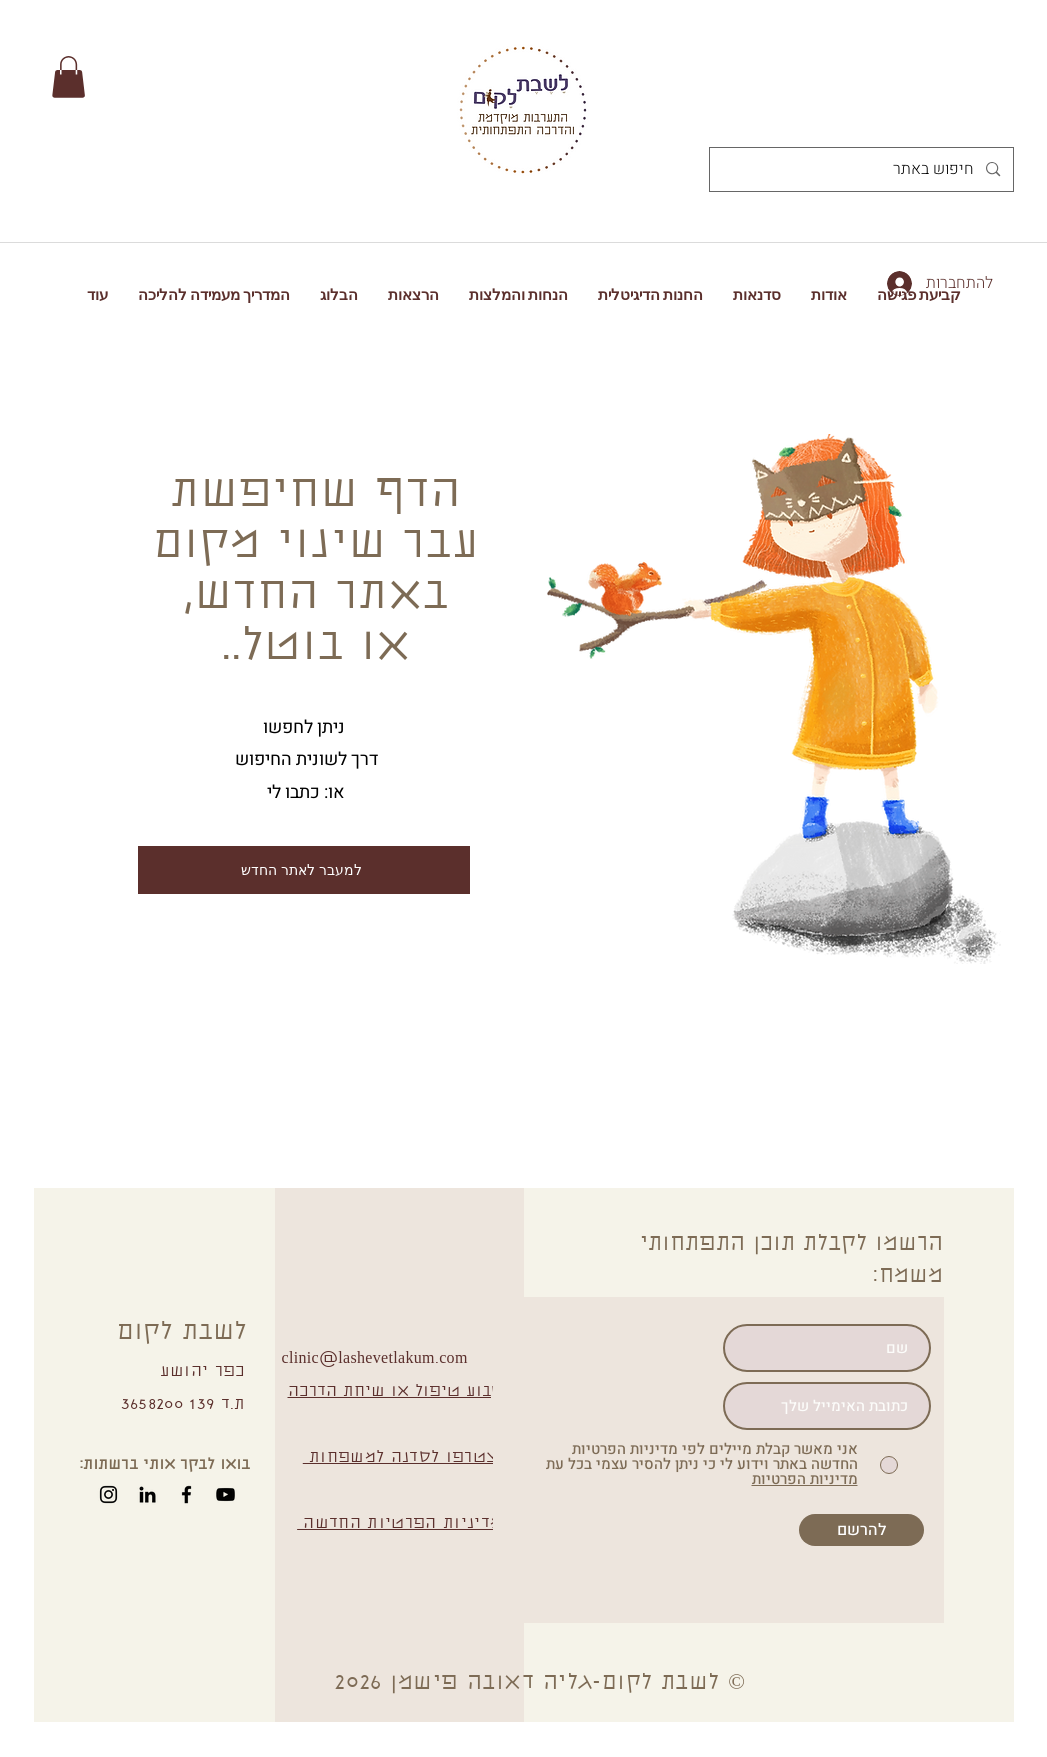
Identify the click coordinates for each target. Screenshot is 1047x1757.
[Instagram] (108, 1494)
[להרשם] (861, 1530)
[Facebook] (186, 1494)
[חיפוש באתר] (863, 169)
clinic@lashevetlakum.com (375, 1359)
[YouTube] (225, 1494)
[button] (68, 77)
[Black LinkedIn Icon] (147, 1494)
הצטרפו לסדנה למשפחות (406, 1458)
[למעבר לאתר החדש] (304, 870)
